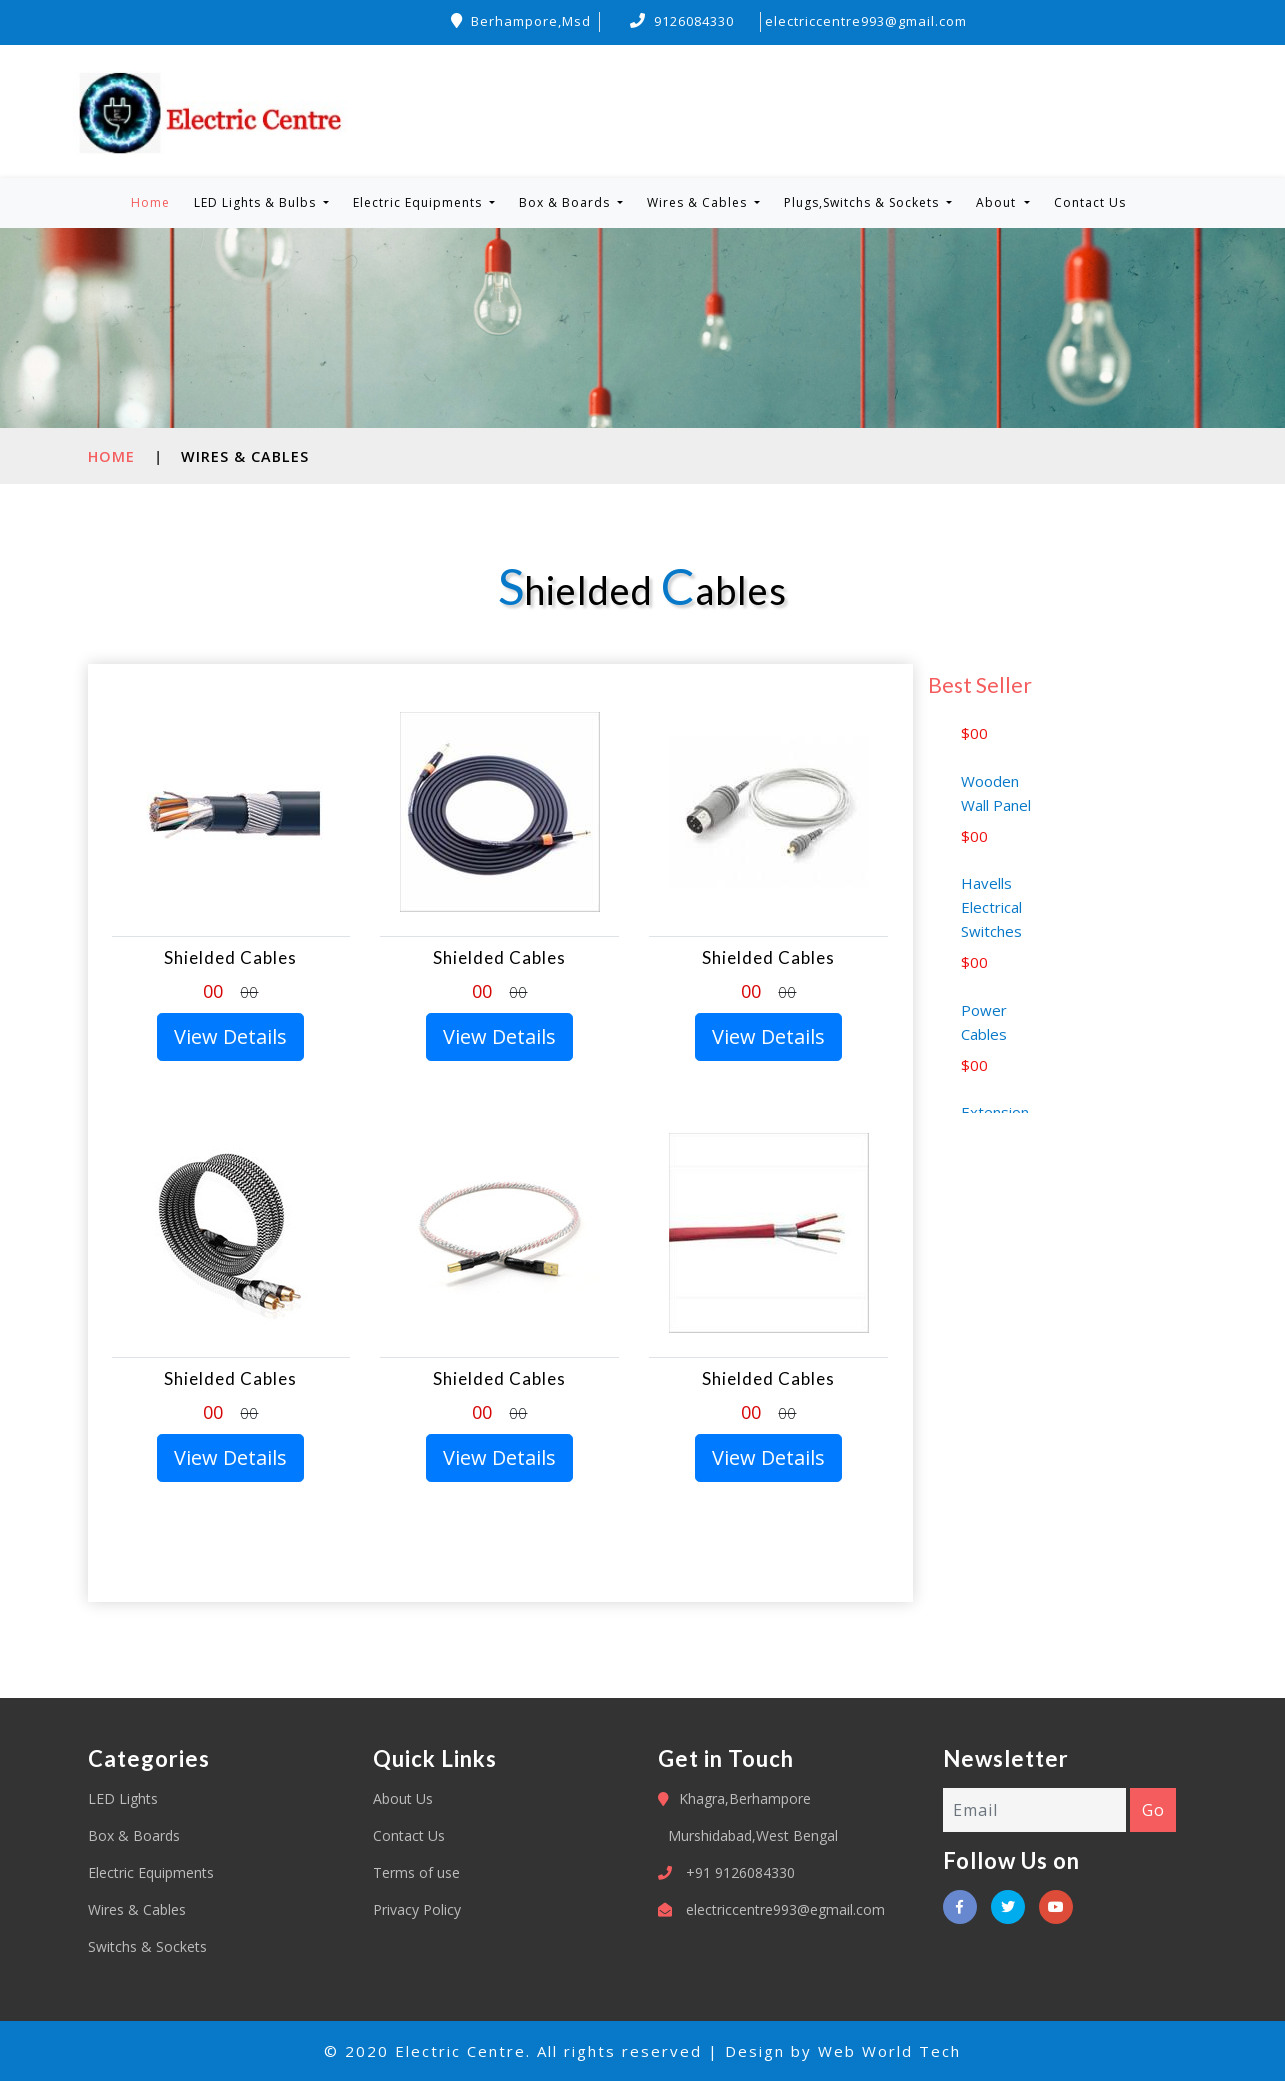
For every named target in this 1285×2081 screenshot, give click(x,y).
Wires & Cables (137, 1909)
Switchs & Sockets (147, 1946)
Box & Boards (134, 1835)
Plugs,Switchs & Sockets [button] (863, 202)
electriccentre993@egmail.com (785, 1909)
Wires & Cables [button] (699, 202)
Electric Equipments (151, 1872)
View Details (230, 1036)
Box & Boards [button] (566, 202)
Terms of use (416, 1872)
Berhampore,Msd (521, 21)
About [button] (998, 202)
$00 (974, 757)
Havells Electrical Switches (991, 931)
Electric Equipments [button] (419, 202)
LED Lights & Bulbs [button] (257, 202)
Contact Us (1090, 202)
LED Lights (123, 1798)
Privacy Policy (417, 1909)
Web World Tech (889, 2051)
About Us (403, 1798)
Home (154, 202)
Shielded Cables (230, 957)
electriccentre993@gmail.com (866, 21)
